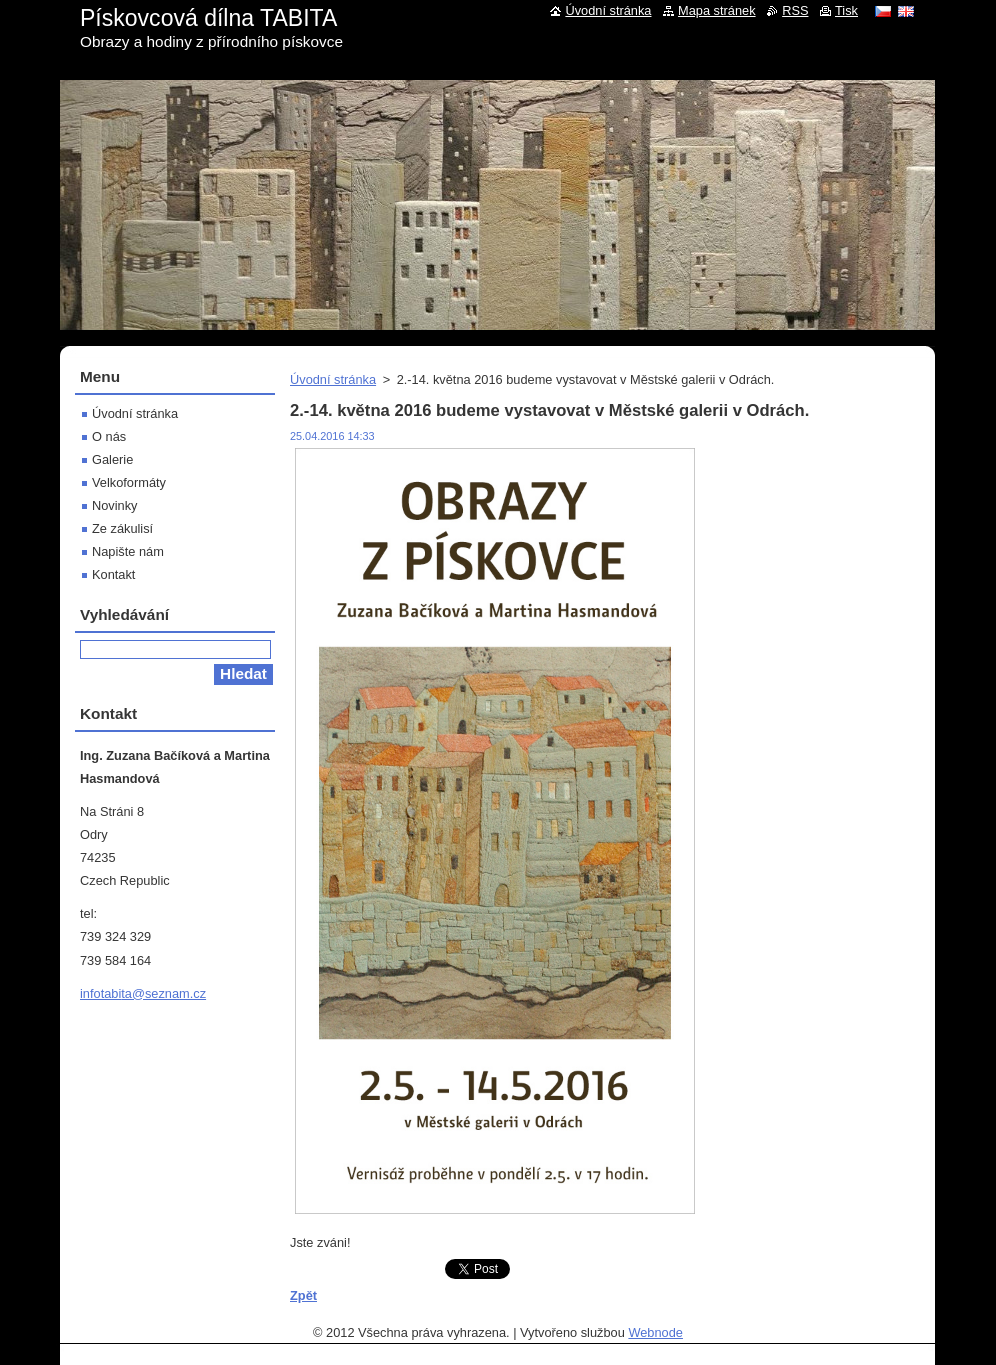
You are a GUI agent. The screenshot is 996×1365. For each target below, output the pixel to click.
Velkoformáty (129, 482)
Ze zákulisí (122, 528)
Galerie (112, 459)
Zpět (303, 1295)
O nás (109, 436)
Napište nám (128, 551)
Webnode (655, 1332)
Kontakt (113, 574)
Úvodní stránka (333, 379)
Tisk (846, 10)
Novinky (115, 505)
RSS (795, 10)
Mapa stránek (717, 10)
